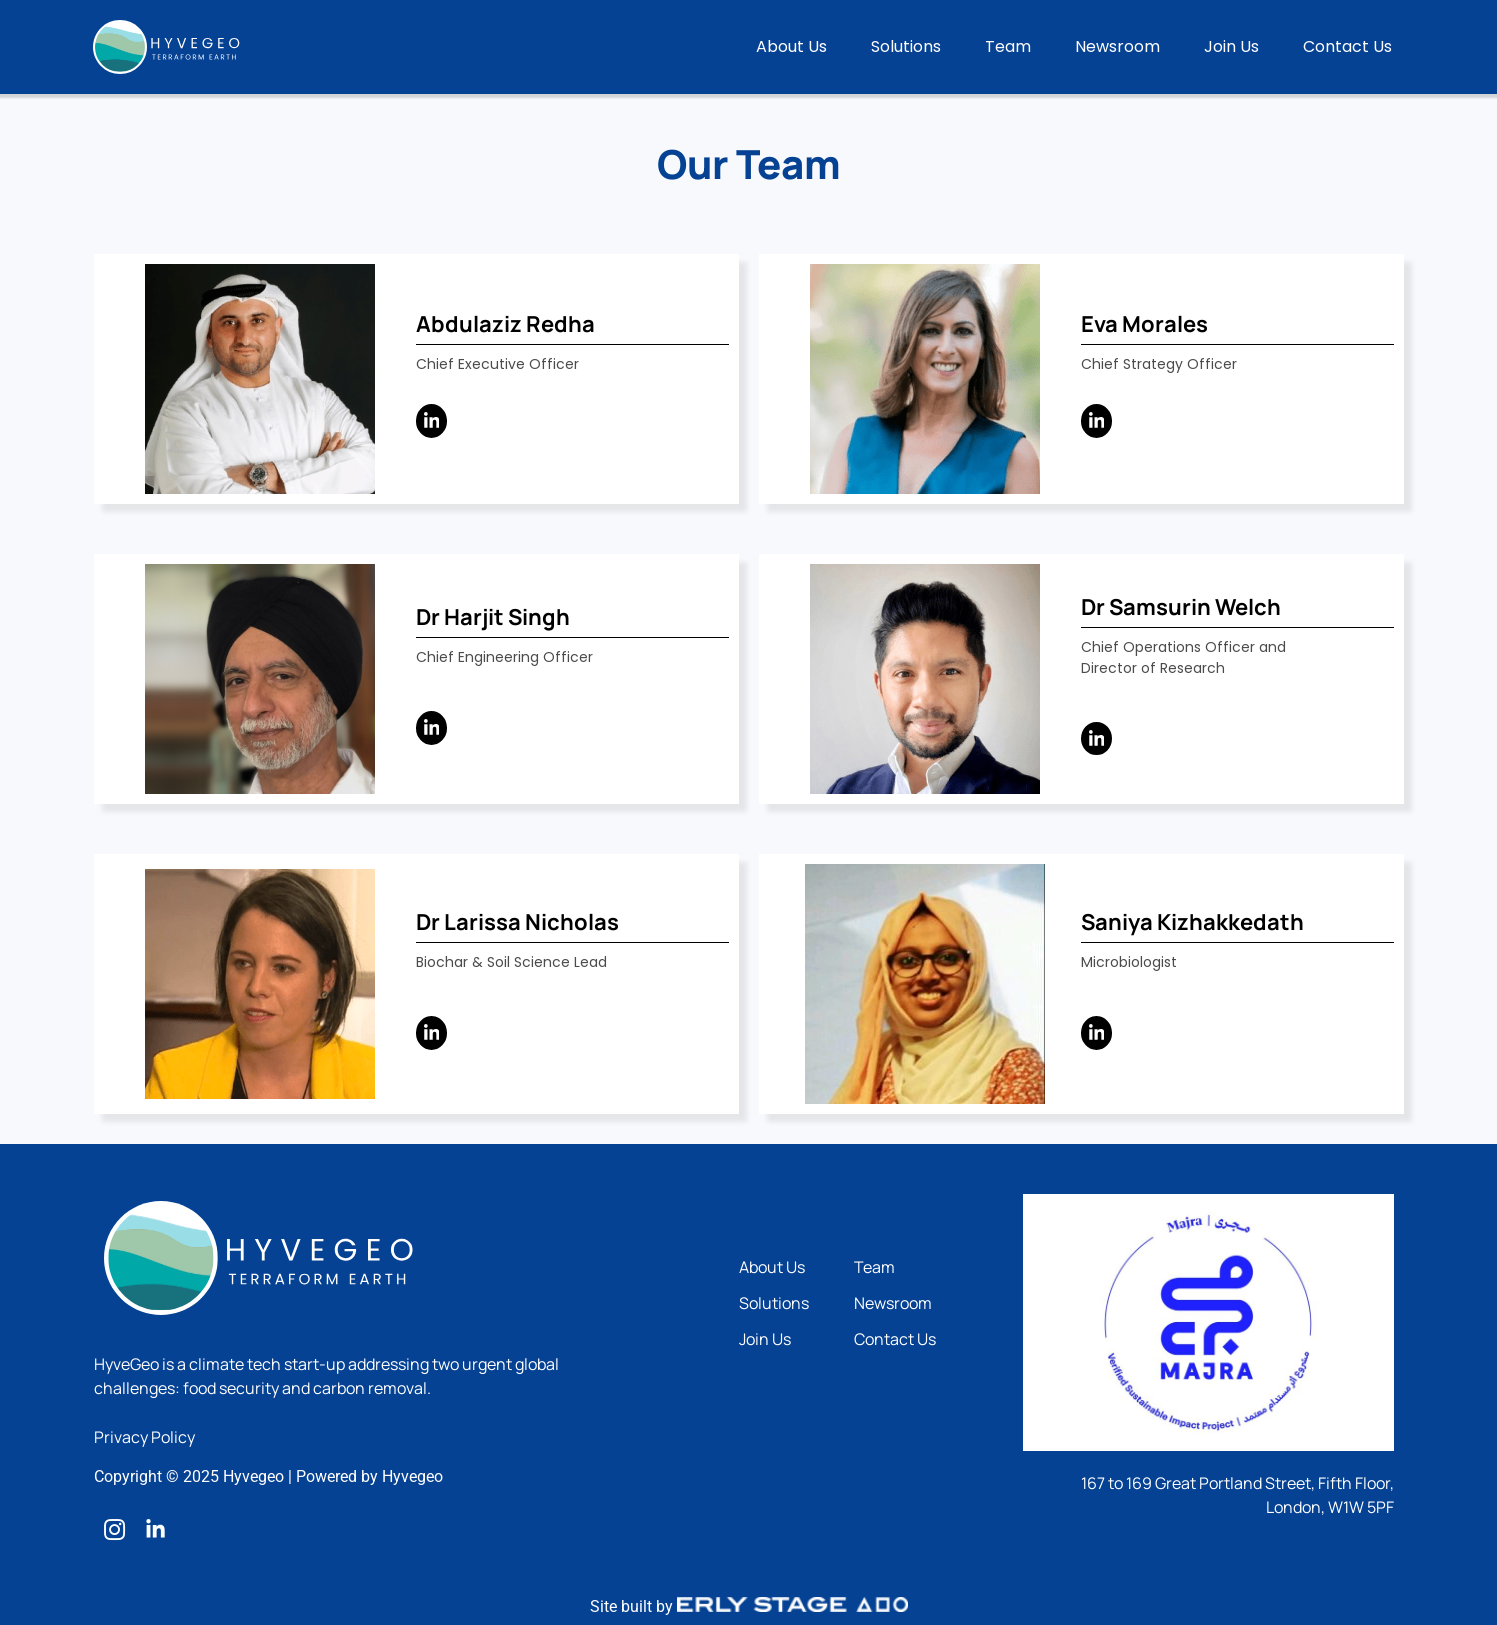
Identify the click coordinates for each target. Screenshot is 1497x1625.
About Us (791, 47)
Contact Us (1347, 47)
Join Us (1231, 47)
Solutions (906, 47)
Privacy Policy (144, 1437)
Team (1008, 47)
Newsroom (1117, 47)
